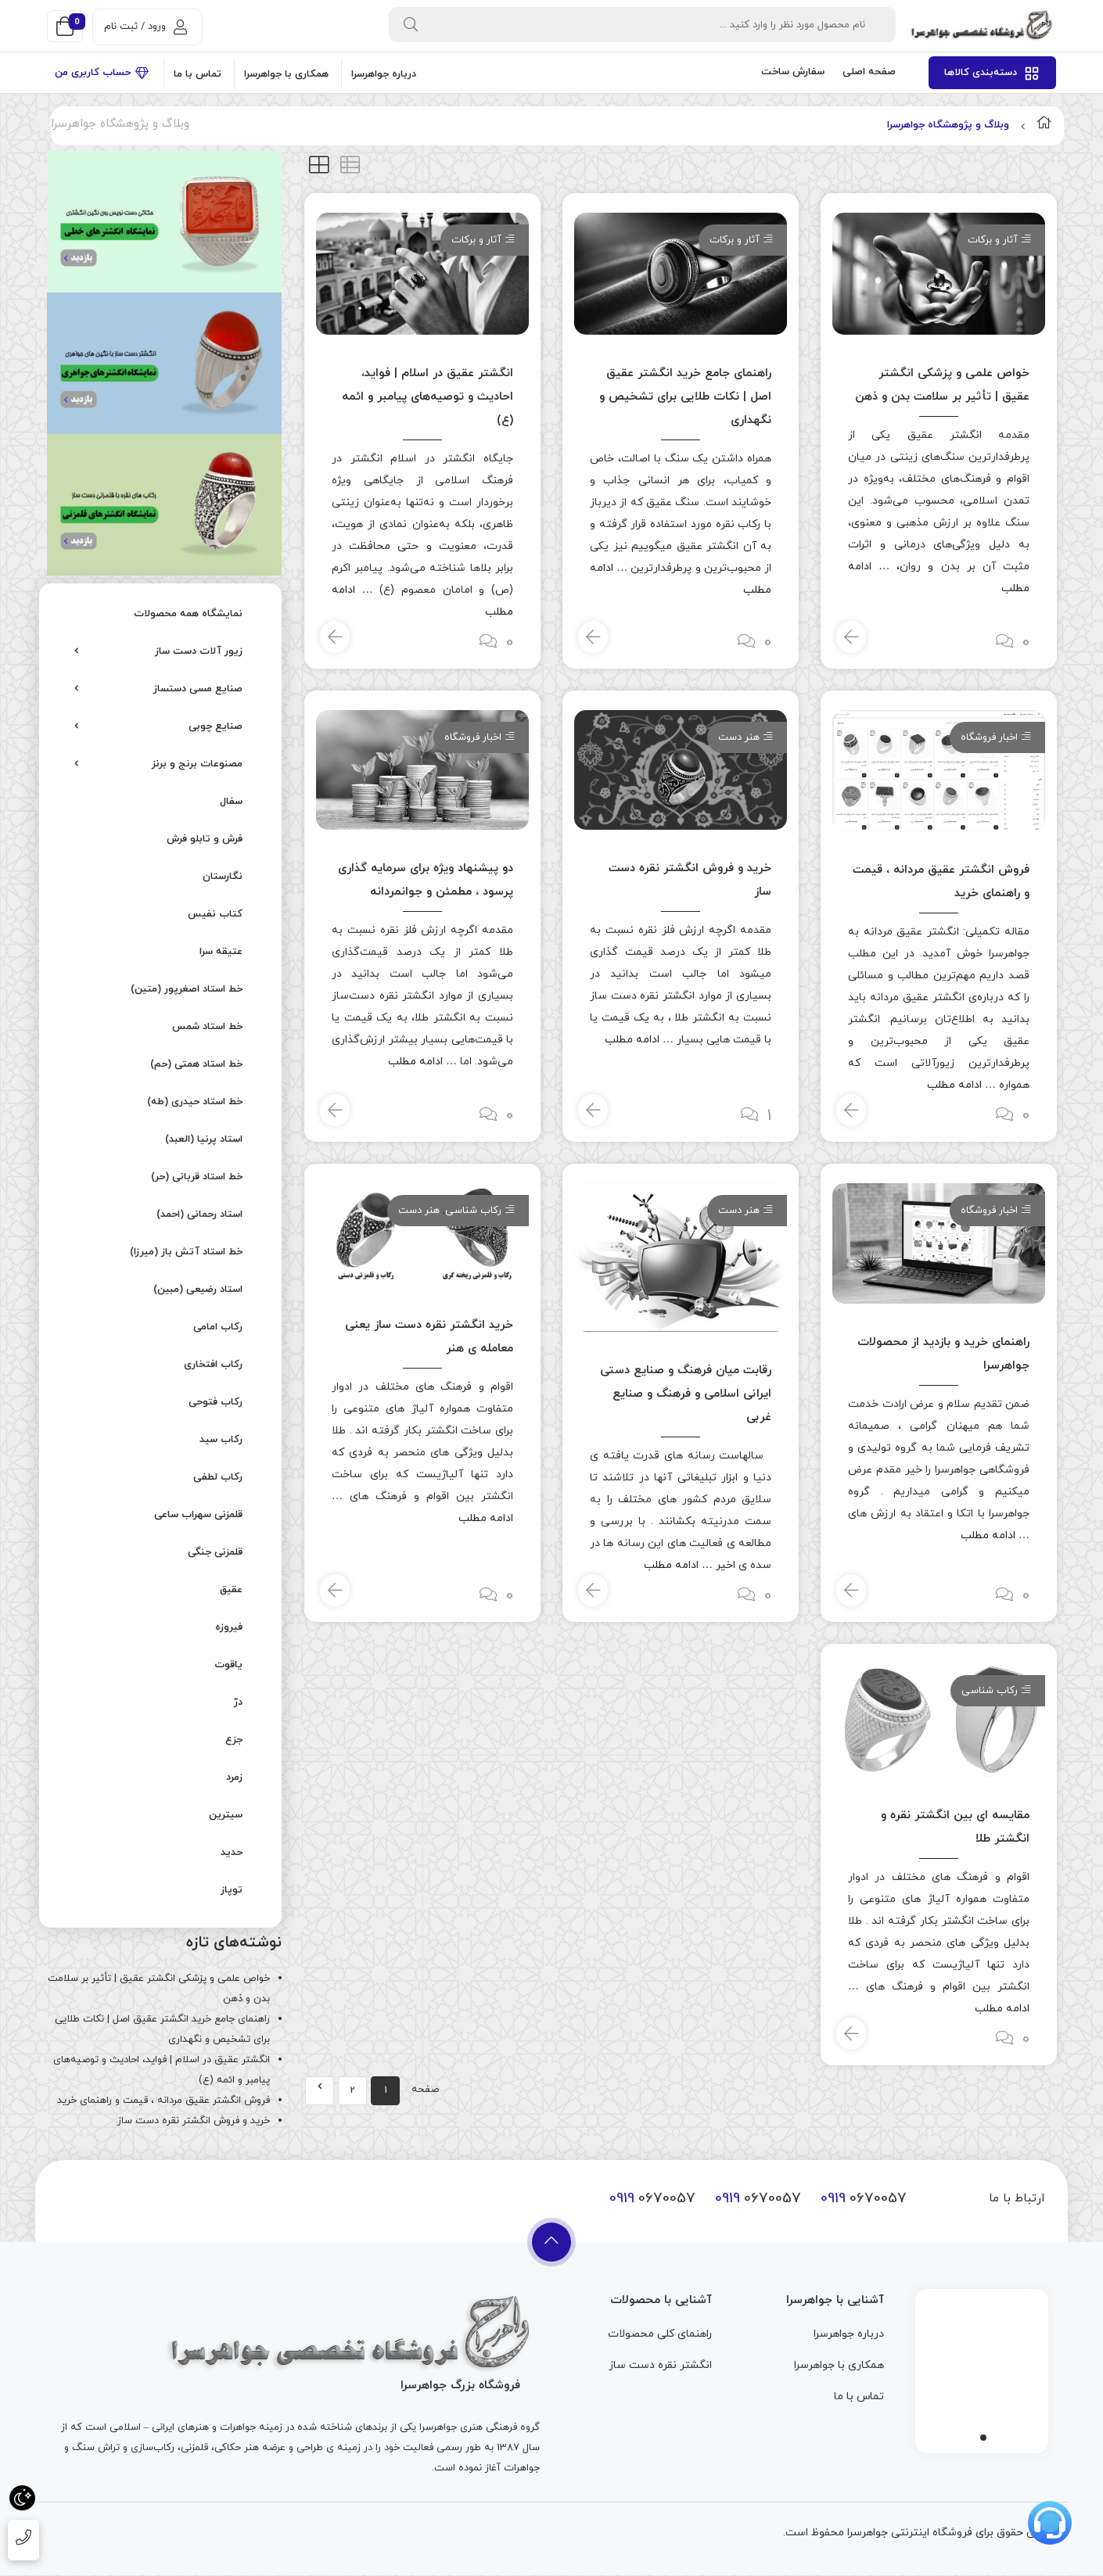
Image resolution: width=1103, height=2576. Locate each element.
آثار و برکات (993, 240)
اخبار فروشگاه (989, 737)
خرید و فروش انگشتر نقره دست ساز (193, 2121)
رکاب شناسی (473, 1211)
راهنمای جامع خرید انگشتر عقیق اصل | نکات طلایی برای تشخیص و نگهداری (685, 397)
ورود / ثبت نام (145, 27)
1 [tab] (983, 2437)
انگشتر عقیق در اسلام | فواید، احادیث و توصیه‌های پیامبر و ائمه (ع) (427, 397)
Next (319, 2090)
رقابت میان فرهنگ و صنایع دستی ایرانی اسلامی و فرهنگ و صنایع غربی (685, 1394)
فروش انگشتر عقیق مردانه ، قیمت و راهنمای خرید (163, 2100)
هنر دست (739, 737)
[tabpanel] (981, 2367)
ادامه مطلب (954, 1085)
